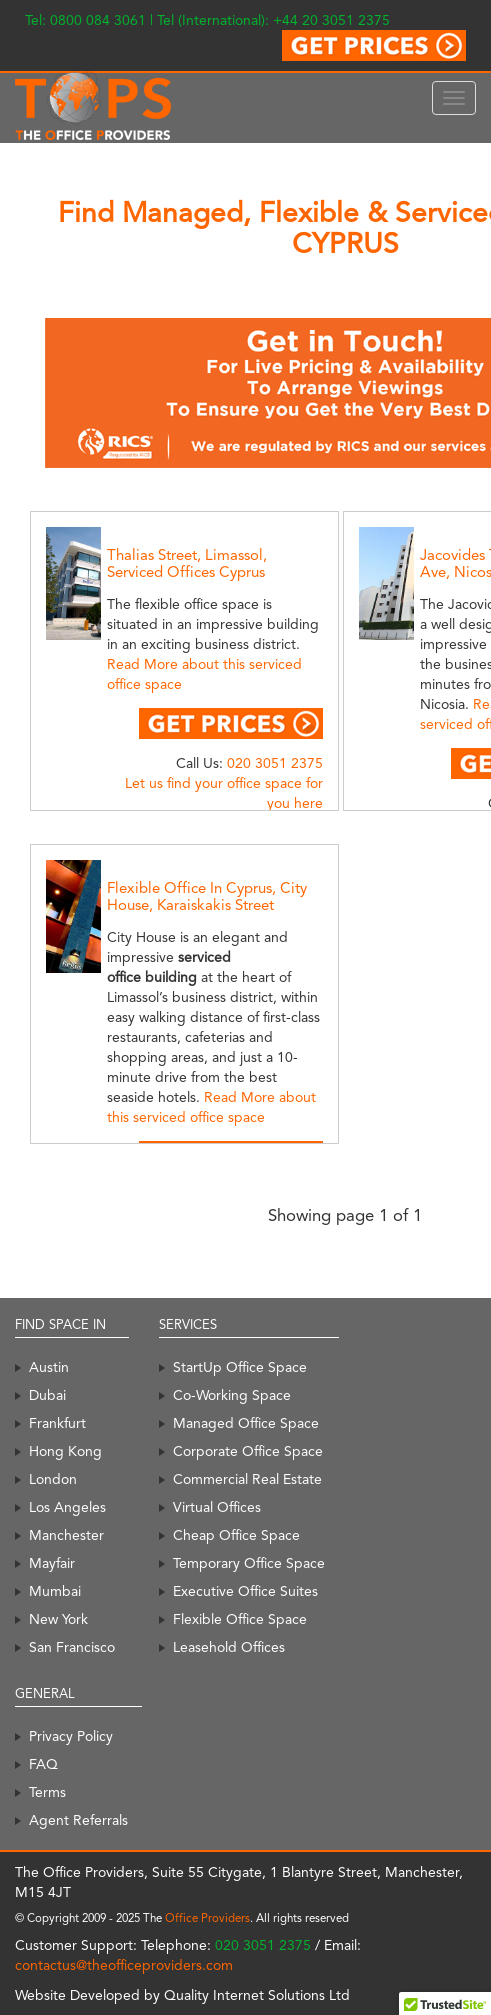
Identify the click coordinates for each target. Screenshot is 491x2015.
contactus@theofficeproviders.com (124, 1965)
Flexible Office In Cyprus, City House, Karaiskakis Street (207, 896)
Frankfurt (57, 1423)
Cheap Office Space (236, 1535)
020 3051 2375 (275, 763)
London (53, 1479)
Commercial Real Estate (247, 1479)
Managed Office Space (246, 1423)
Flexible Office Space (240, 1619)
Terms (47, 1792)
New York (58, 1619)
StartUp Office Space (240, 1367)
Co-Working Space (232, 1395)
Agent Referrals (78, 1820)
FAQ (43, 1764)
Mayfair (52, 1563)
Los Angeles (67, 1507)
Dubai (47, 1395)
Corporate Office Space (248, 1451)
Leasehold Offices (229, 1647)
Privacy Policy (71, 1736)
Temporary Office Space (249, 1563)
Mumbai (55, 1591)
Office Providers (207, 1918)
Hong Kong (65, 1451)
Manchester (66, 1535)
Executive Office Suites (245, 1591)
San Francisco (72, 1647)
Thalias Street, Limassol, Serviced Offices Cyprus (187, 563)
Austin (49, 1367)
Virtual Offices (217, 1507)
